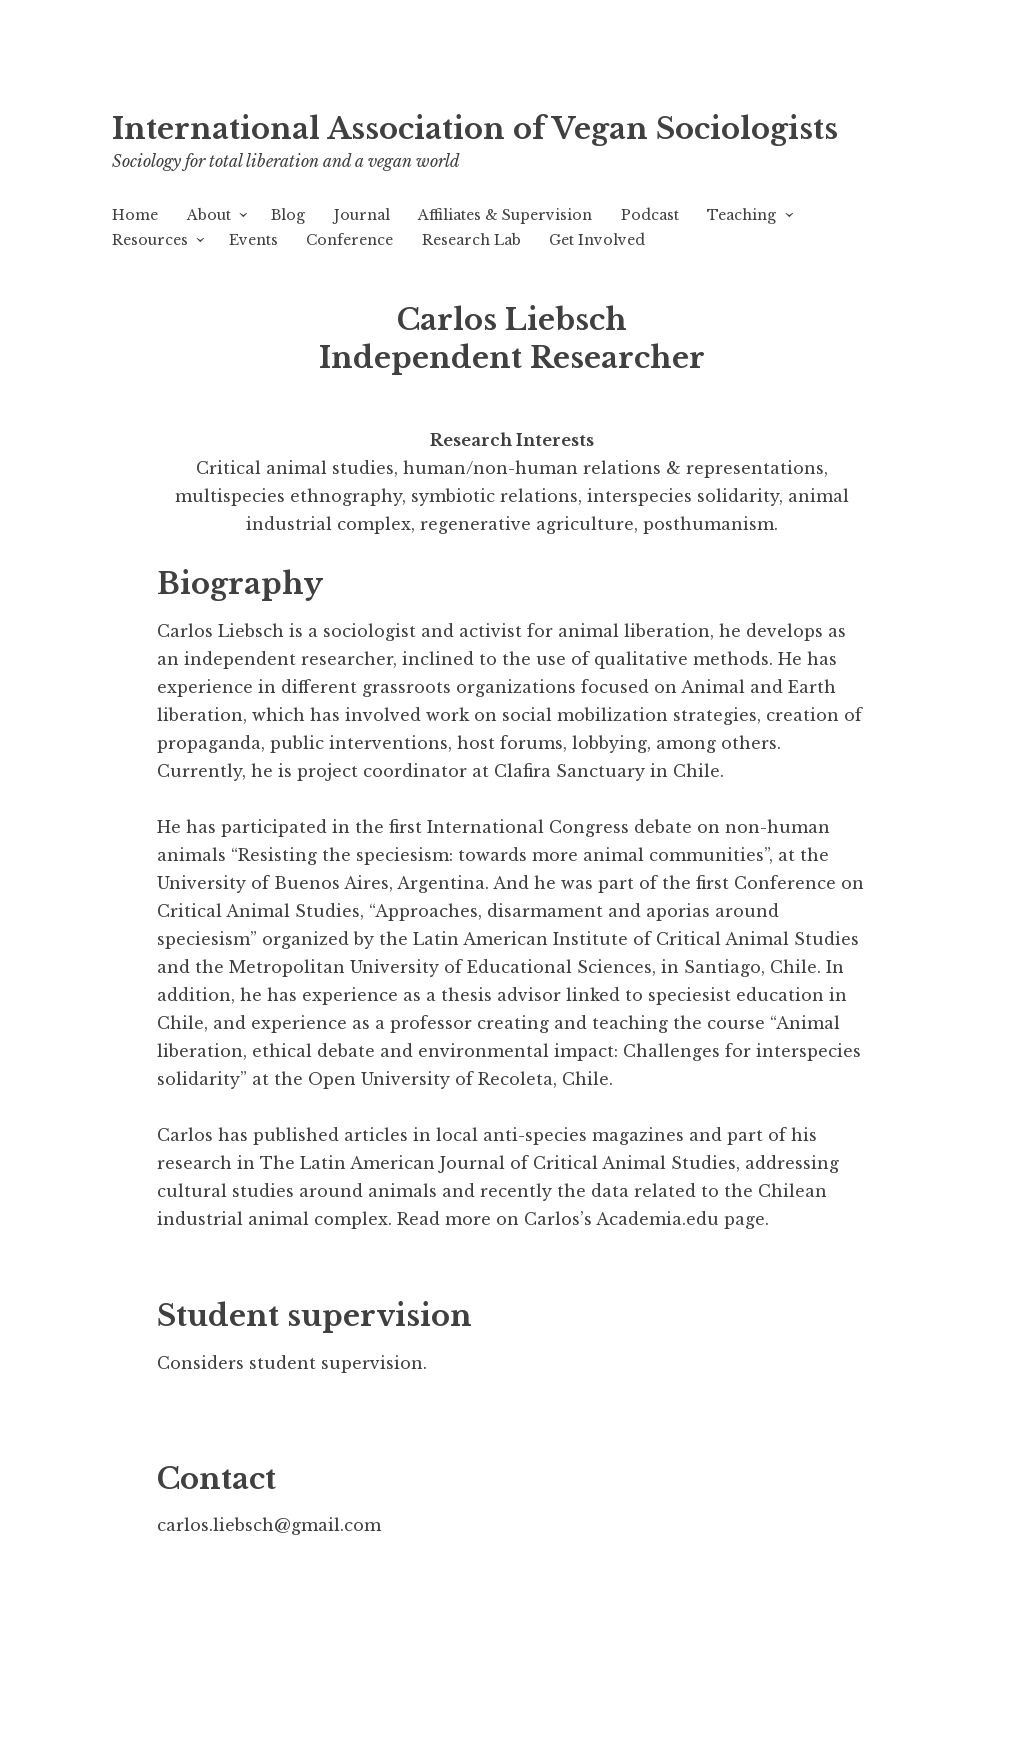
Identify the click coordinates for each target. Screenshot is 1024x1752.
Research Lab (471, 240)
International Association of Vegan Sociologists (475, 129)
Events (253, 240)
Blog (288, 215)
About (209, 215)
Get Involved (597, 240)
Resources (150, 240)
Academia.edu (657, 1219)
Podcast (650, 215)
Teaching (741, 215)
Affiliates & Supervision (505, 215)
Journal (362, 215)
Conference (349, 240)
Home (135, 215)
